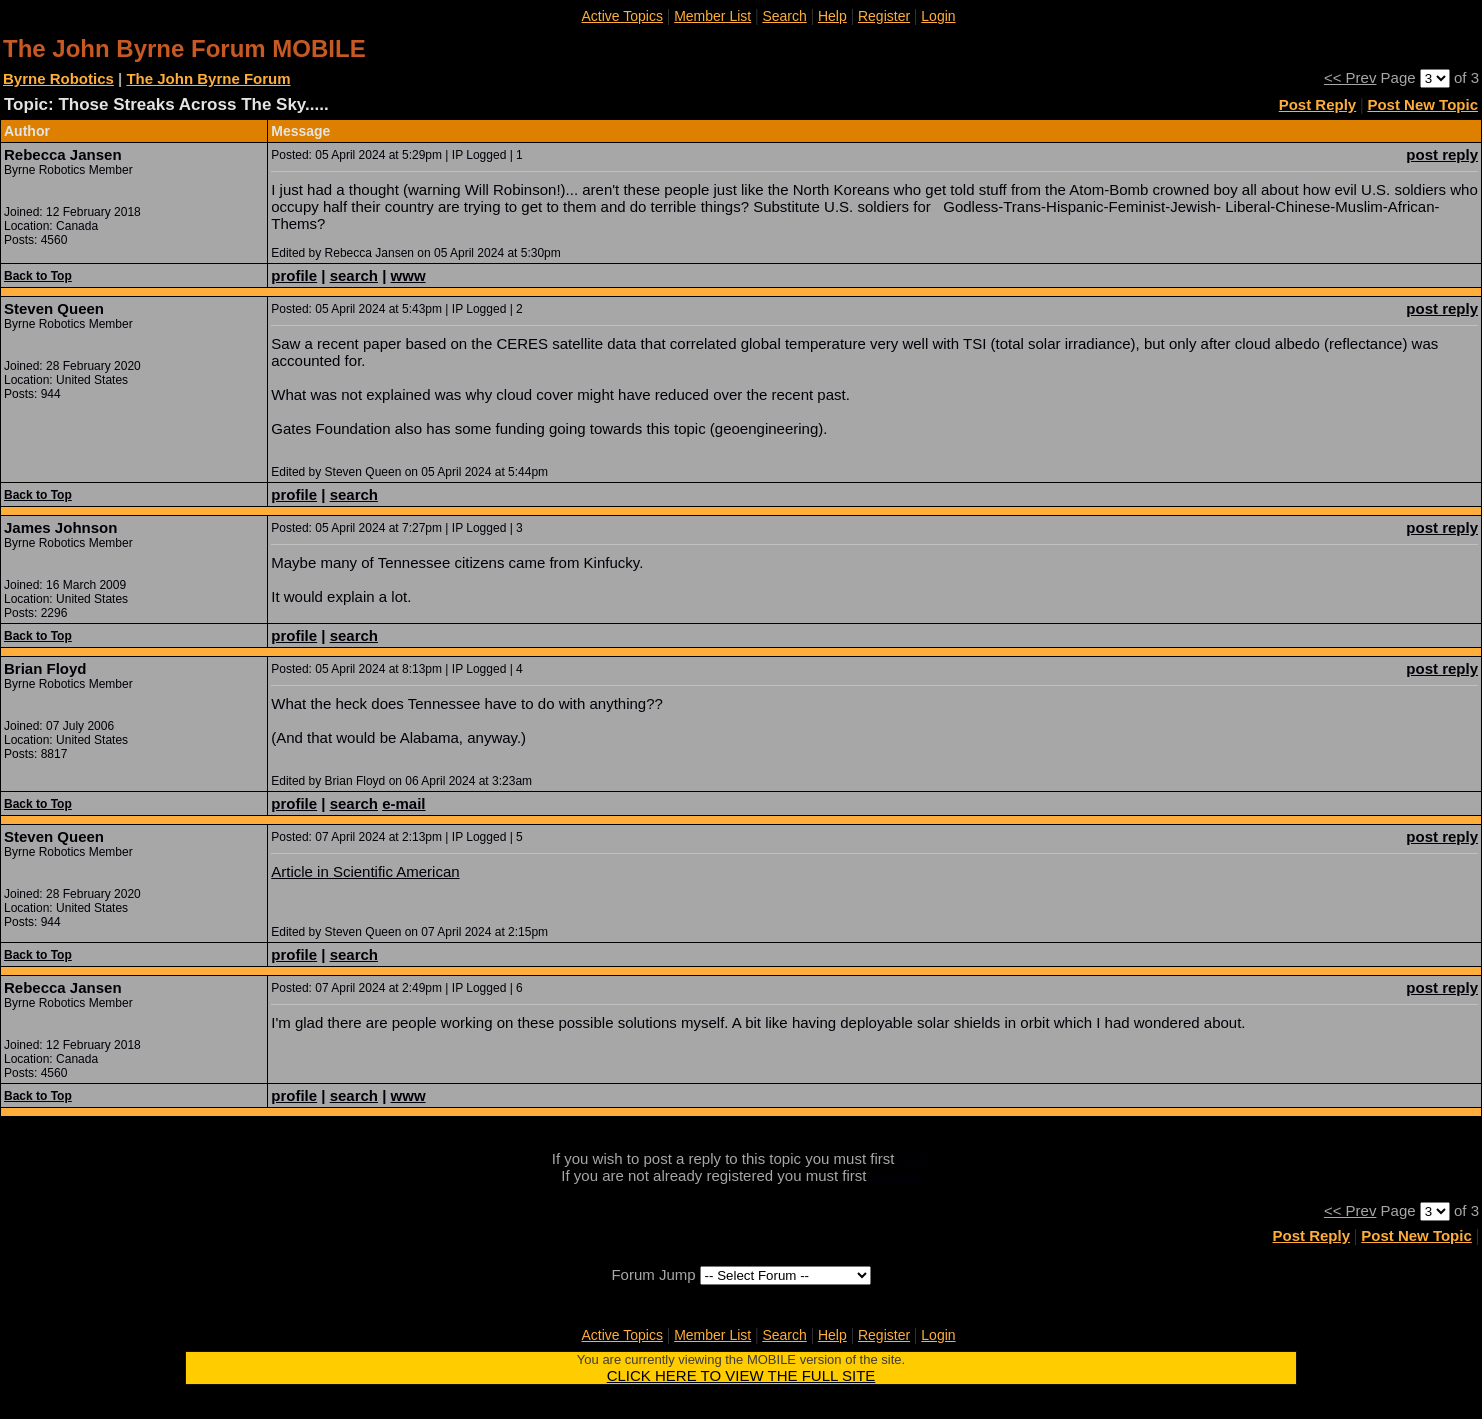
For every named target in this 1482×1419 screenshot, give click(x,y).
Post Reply (1318, 104)
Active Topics (622, 16)
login (915, 1158)
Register (884, 16)
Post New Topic (1422, 104)
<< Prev (1350, 77)
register (896, 1175)
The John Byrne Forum (208, 78)
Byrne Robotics (58, 78)
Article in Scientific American (365, 871)
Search (784, 16)
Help (832, 16)
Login (938, 16)
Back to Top (38, 276)
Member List (712, 16)
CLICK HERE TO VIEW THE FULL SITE (741, 1375)
